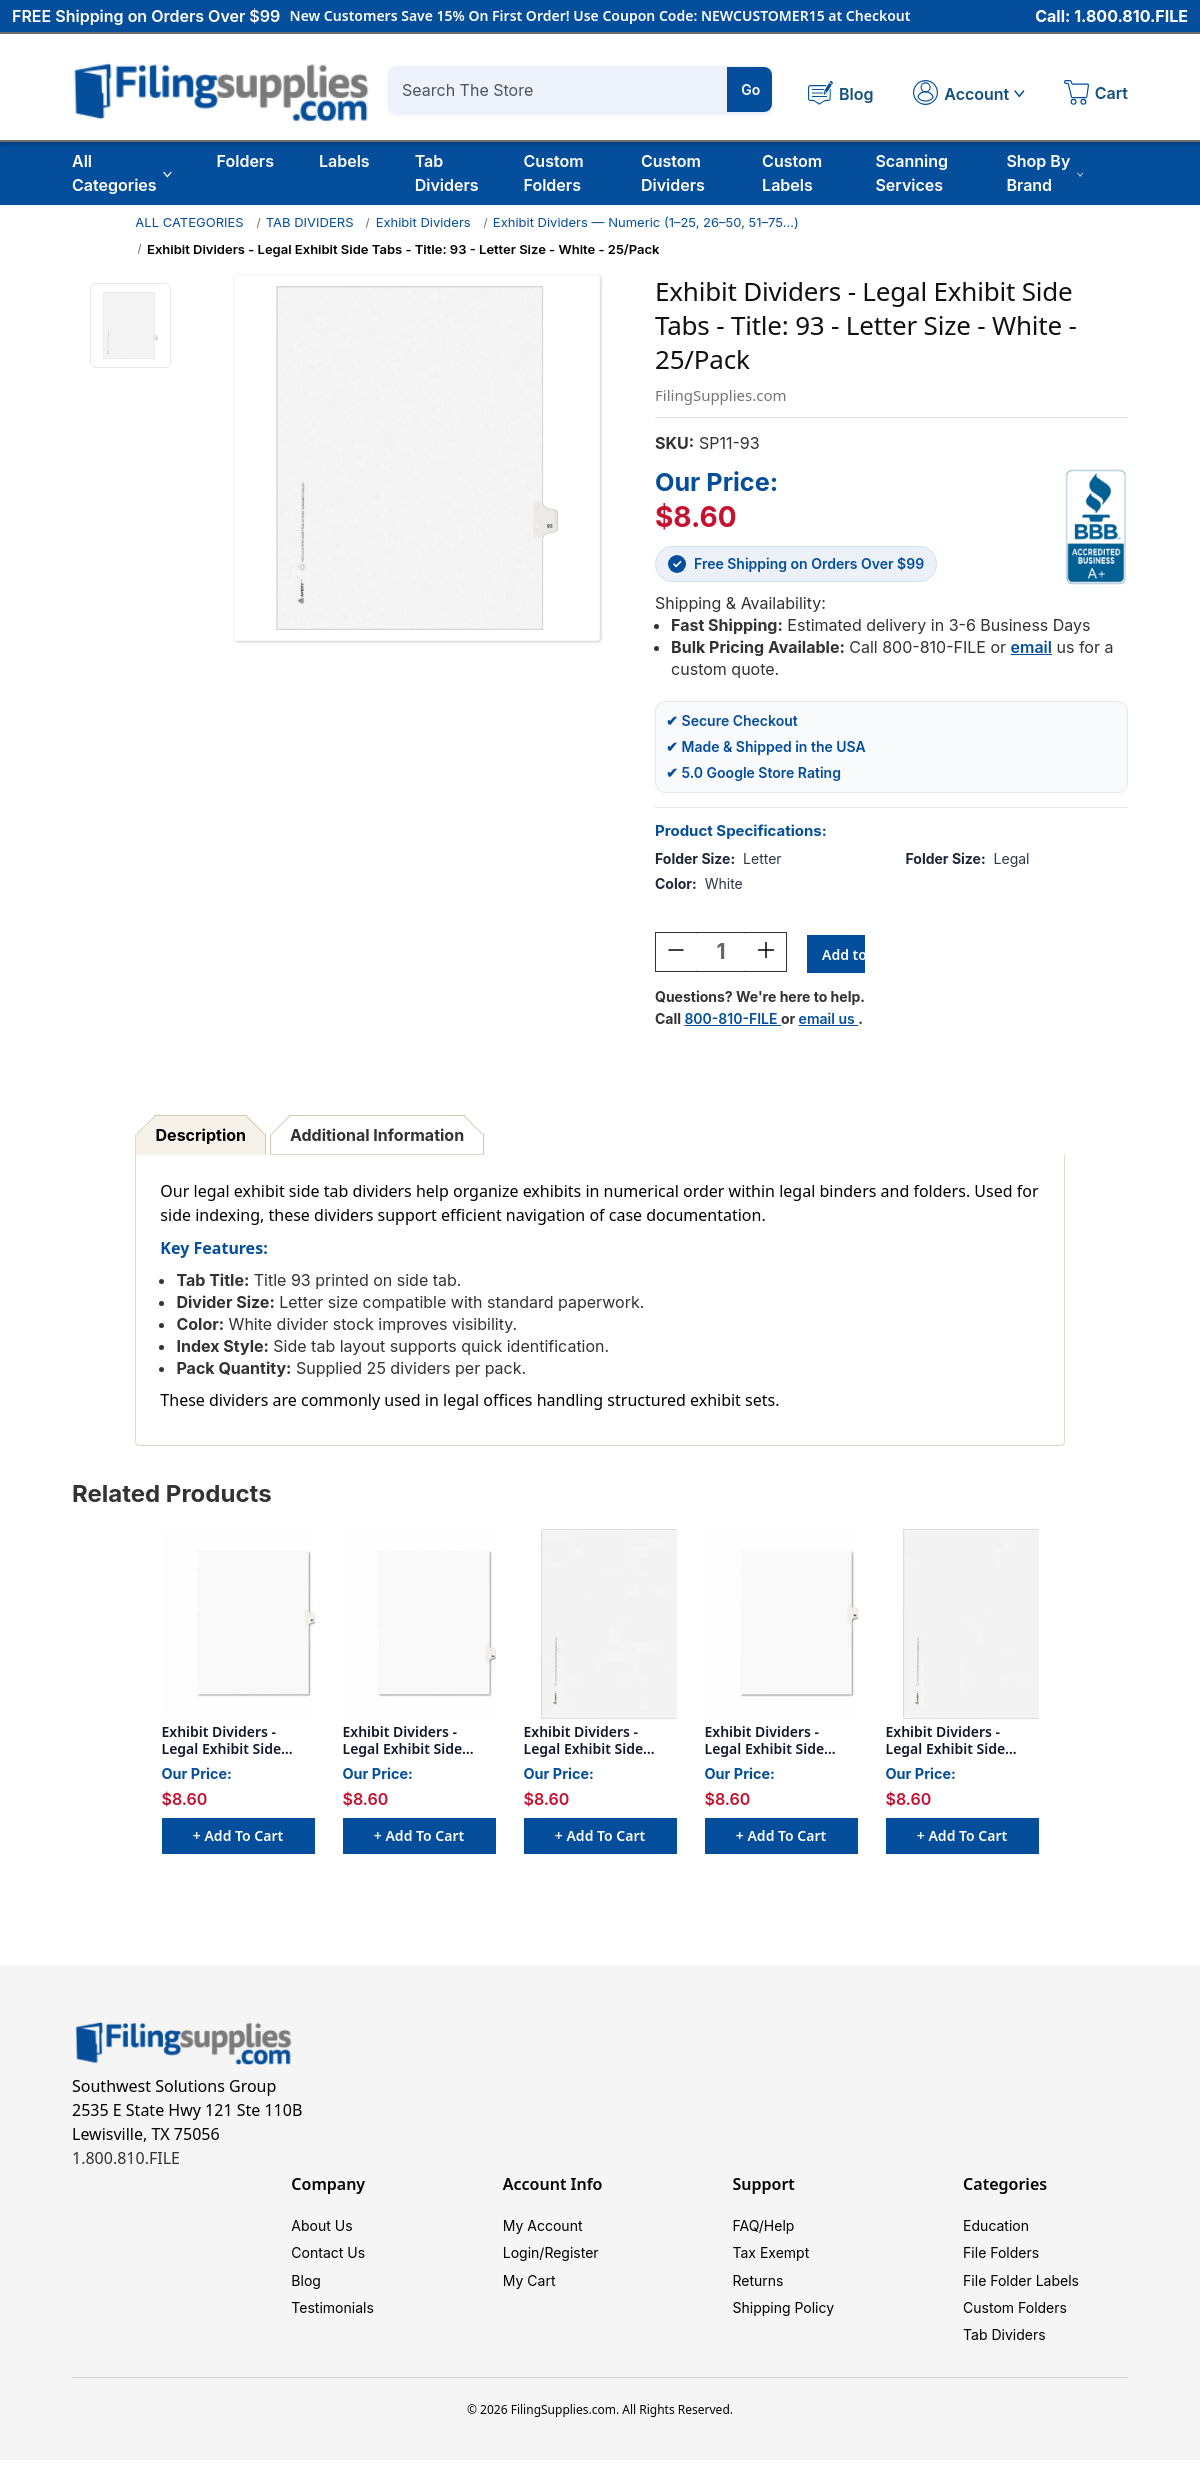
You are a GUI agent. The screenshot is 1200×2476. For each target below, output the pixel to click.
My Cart (529, 2289)
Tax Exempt (770, 2259)
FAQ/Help (763, 2229)
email (1031, 647)
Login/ (524, 2259)
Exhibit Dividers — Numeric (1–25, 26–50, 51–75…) (646, 222)
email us (829, 1021)
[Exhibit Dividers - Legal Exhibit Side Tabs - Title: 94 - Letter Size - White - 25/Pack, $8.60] (419, 1627)
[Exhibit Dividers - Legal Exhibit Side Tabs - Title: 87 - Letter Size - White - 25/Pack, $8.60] (238, 1627)
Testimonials (332, 2319)
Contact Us (328, 2259)
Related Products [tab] (172, 1496)
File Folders (1001, 2259)
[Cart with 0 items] (1096, 95)
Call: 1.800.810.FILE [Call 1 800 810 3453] (1111, 17)
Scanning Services (911, 173)
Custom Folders (554, 173)
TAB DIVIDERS (310, 222)
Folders (245, 161)
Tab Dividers (447, 173)
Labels (344, 161)
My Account (543, 2229)
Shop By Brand (1044, 173)
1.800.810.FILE (126, 2161)
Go (750, 89)
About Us (321, 2229)
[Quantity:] (721, 955)
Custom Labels (792, 173)
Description (201, 1138)
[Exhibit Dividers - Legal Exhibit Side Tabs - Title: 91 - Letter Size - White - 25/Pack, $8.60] (962, 1627)
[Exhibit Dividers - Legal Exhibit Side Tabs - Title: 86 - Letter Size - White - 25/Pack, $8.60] (781, 1627)
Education (996, 2229)
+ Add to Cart (238, 1848)
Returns (757, 2289)
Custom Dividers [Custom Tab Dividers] (673, 173)
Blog (306, 2289)
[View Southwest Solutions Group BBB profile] (1096, 527)
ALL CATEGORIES (189, 222)
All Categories (122, 173)
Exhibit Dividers (423, 222)
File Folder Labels (1021, 2289)
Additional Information (377, 1138)
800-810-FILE (732, 1021)
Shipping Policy (783, 2319)
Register (571, 2259)
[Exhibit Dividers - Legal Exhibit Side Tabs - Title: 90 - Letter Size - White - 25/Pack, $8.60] (600, 1627)
